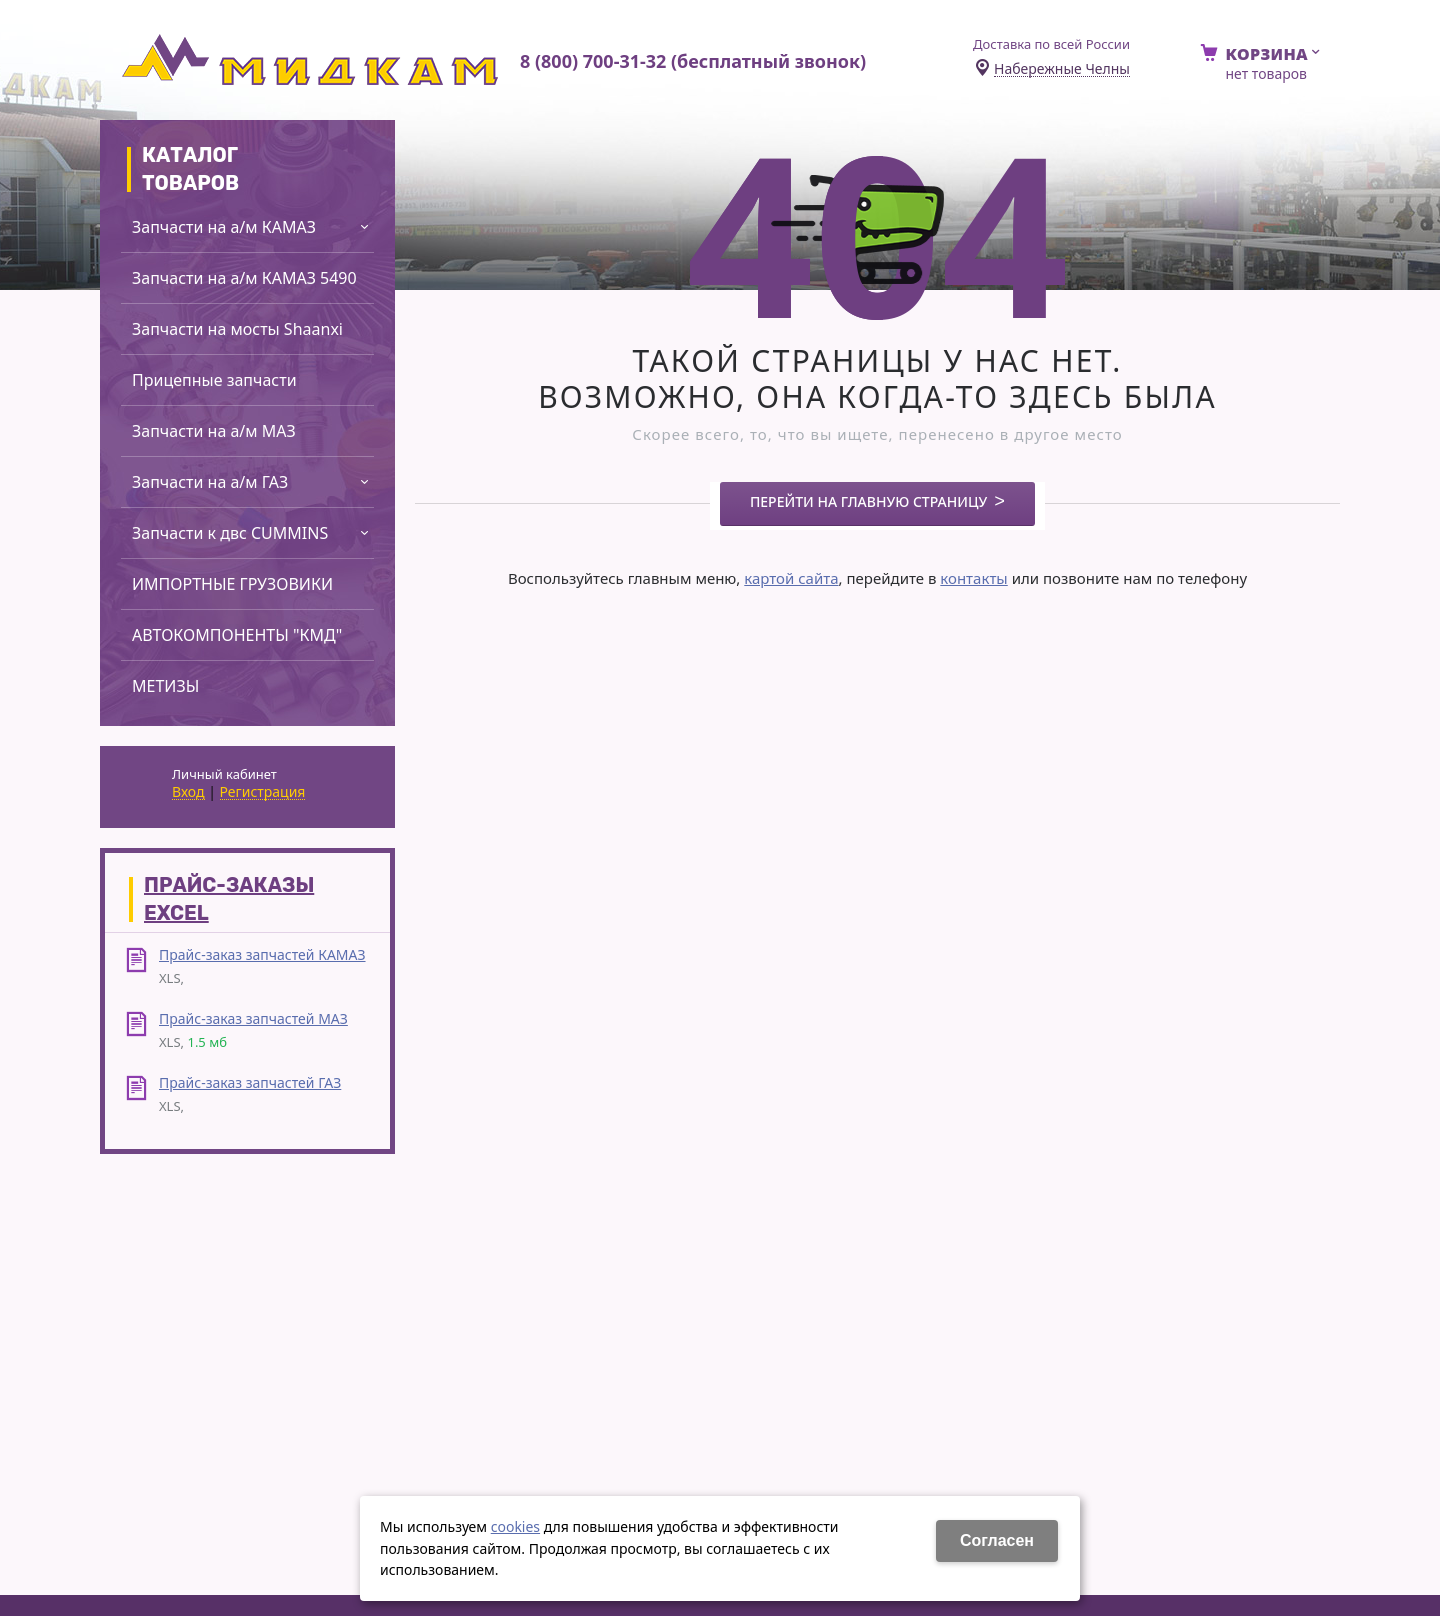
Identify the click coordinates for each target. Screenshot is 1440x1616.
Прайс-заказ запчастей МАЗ (253, 1018)
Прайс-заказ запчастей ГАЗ (250, 1082)
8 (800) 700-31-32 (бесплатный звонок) (693, 61)
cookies (515, 1526)
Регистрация (263, 792)
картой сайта (791, 578)
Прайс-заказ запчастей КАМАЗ (262, 954)
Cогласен (997, 1540)
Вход (188, 792)
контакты (973, 578)
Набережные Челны (1062, 69)
